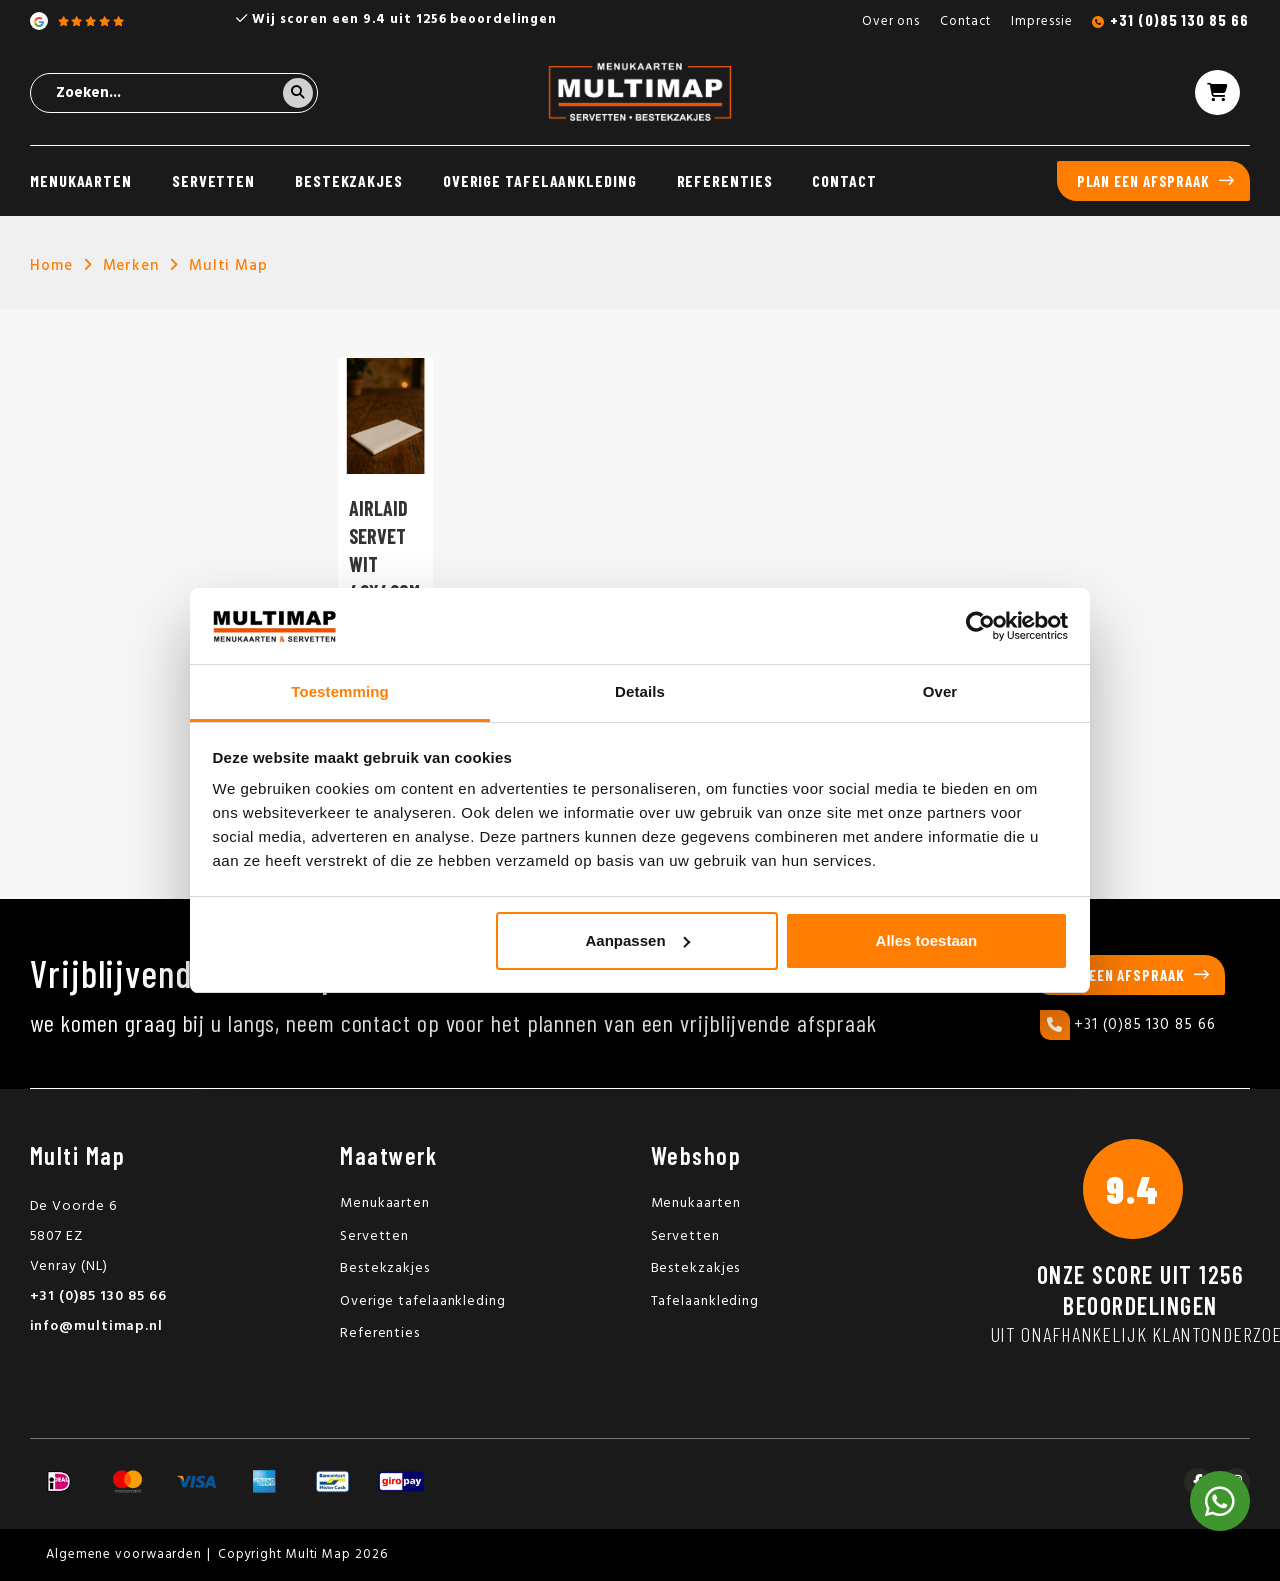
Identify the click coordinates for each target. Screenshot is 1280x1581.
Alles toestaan (927, 940)
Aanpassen (638, 940)
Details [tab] (640, 691)
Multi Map (228, 266)
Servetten (213, 180)
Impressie (1041, 21)
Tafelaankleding (705, 1301)
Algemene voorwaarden (124, 1554)
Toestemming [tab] (340, 691)
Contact (965, 21)
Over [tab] (940, 691)
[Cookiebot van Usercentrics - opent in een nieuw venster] (980, 626)
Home (51, 266)
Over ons (891, 21)
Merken (131, 266)
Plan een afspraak (1143, 181)
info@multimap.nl (96, 1326)
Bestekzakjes (349, 180)
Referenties (725, 180)
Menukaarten (81, 180)
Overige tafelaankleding (540, 180)
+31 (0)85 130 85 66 (1179, 19)
